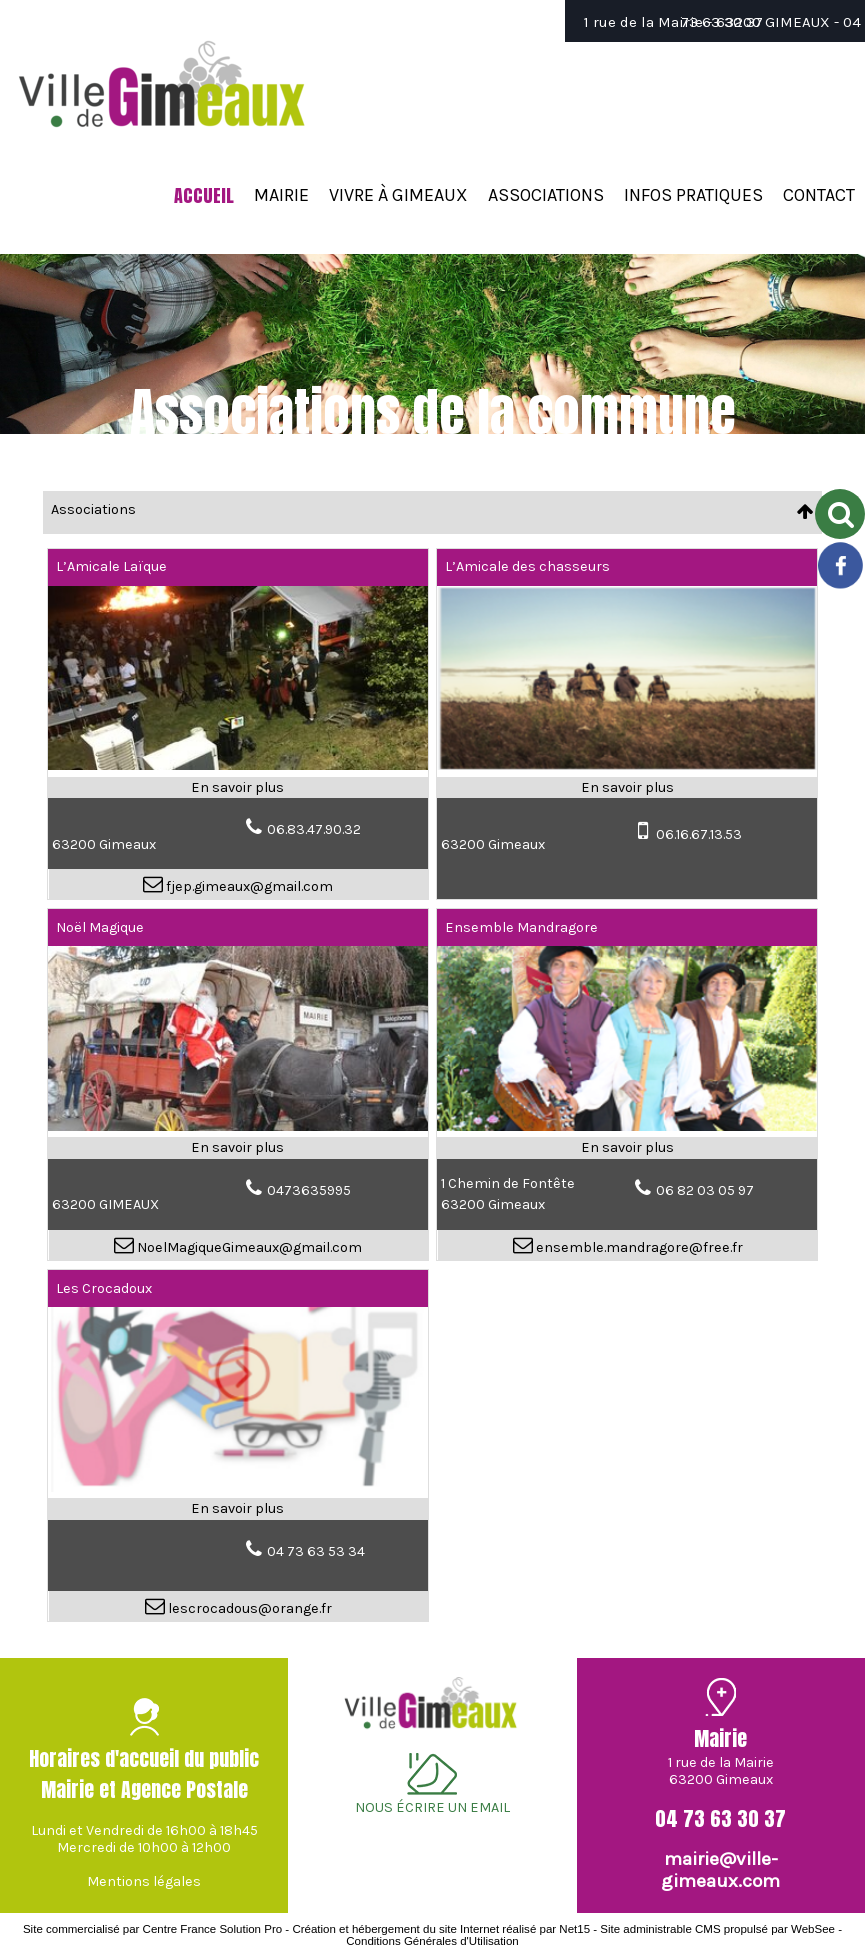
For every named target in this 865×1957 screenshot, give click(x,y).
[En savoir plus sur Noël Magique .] (237, 1148)
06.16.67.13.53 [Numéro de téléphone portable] (699, 834)
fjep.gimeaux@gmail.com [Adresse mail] (248, 886)
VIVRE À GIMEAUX (398, 195)
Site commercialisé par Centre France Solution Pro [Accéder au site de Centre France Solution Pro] (152, 1929)
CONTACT (819, 195)
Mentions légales (144, 1881)
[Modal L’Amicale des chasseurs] (626, 765)
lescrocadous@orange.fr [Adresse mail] (248, 1608)
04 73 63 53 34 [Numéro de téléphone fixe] (316, 1551)
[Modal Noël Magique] (237, 1126)
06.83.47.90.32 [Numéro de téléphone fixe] (314, 829)
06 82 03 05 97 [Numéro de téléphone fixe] (705, 1190)
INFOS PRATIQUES (693, 195)
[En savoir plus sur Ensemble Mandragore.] (626, 1148)
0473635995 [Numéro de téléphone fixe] (309, 1190)
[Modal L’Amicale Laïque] (237, 765)
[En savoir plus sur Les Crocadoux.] (237, 1509)
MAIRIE (281, 195)
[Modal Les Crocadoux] (237, 1487)
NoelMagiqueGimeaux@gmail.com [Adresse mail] (248, 1247)
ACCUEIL (204, 195)
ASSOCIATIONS (546, 195)
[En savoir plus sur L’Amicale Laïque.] (237, 788)
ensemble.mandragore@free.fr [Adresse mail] (638, 1247)
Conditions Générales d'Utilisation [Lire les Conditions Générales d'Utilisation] (432, 1941)
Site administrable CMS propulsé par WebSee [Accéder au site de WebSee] (717, 1929)
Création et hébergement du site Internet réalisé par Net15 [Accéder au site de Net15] (441, 1929)
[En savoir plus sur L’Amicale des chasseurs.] (626, 788)
